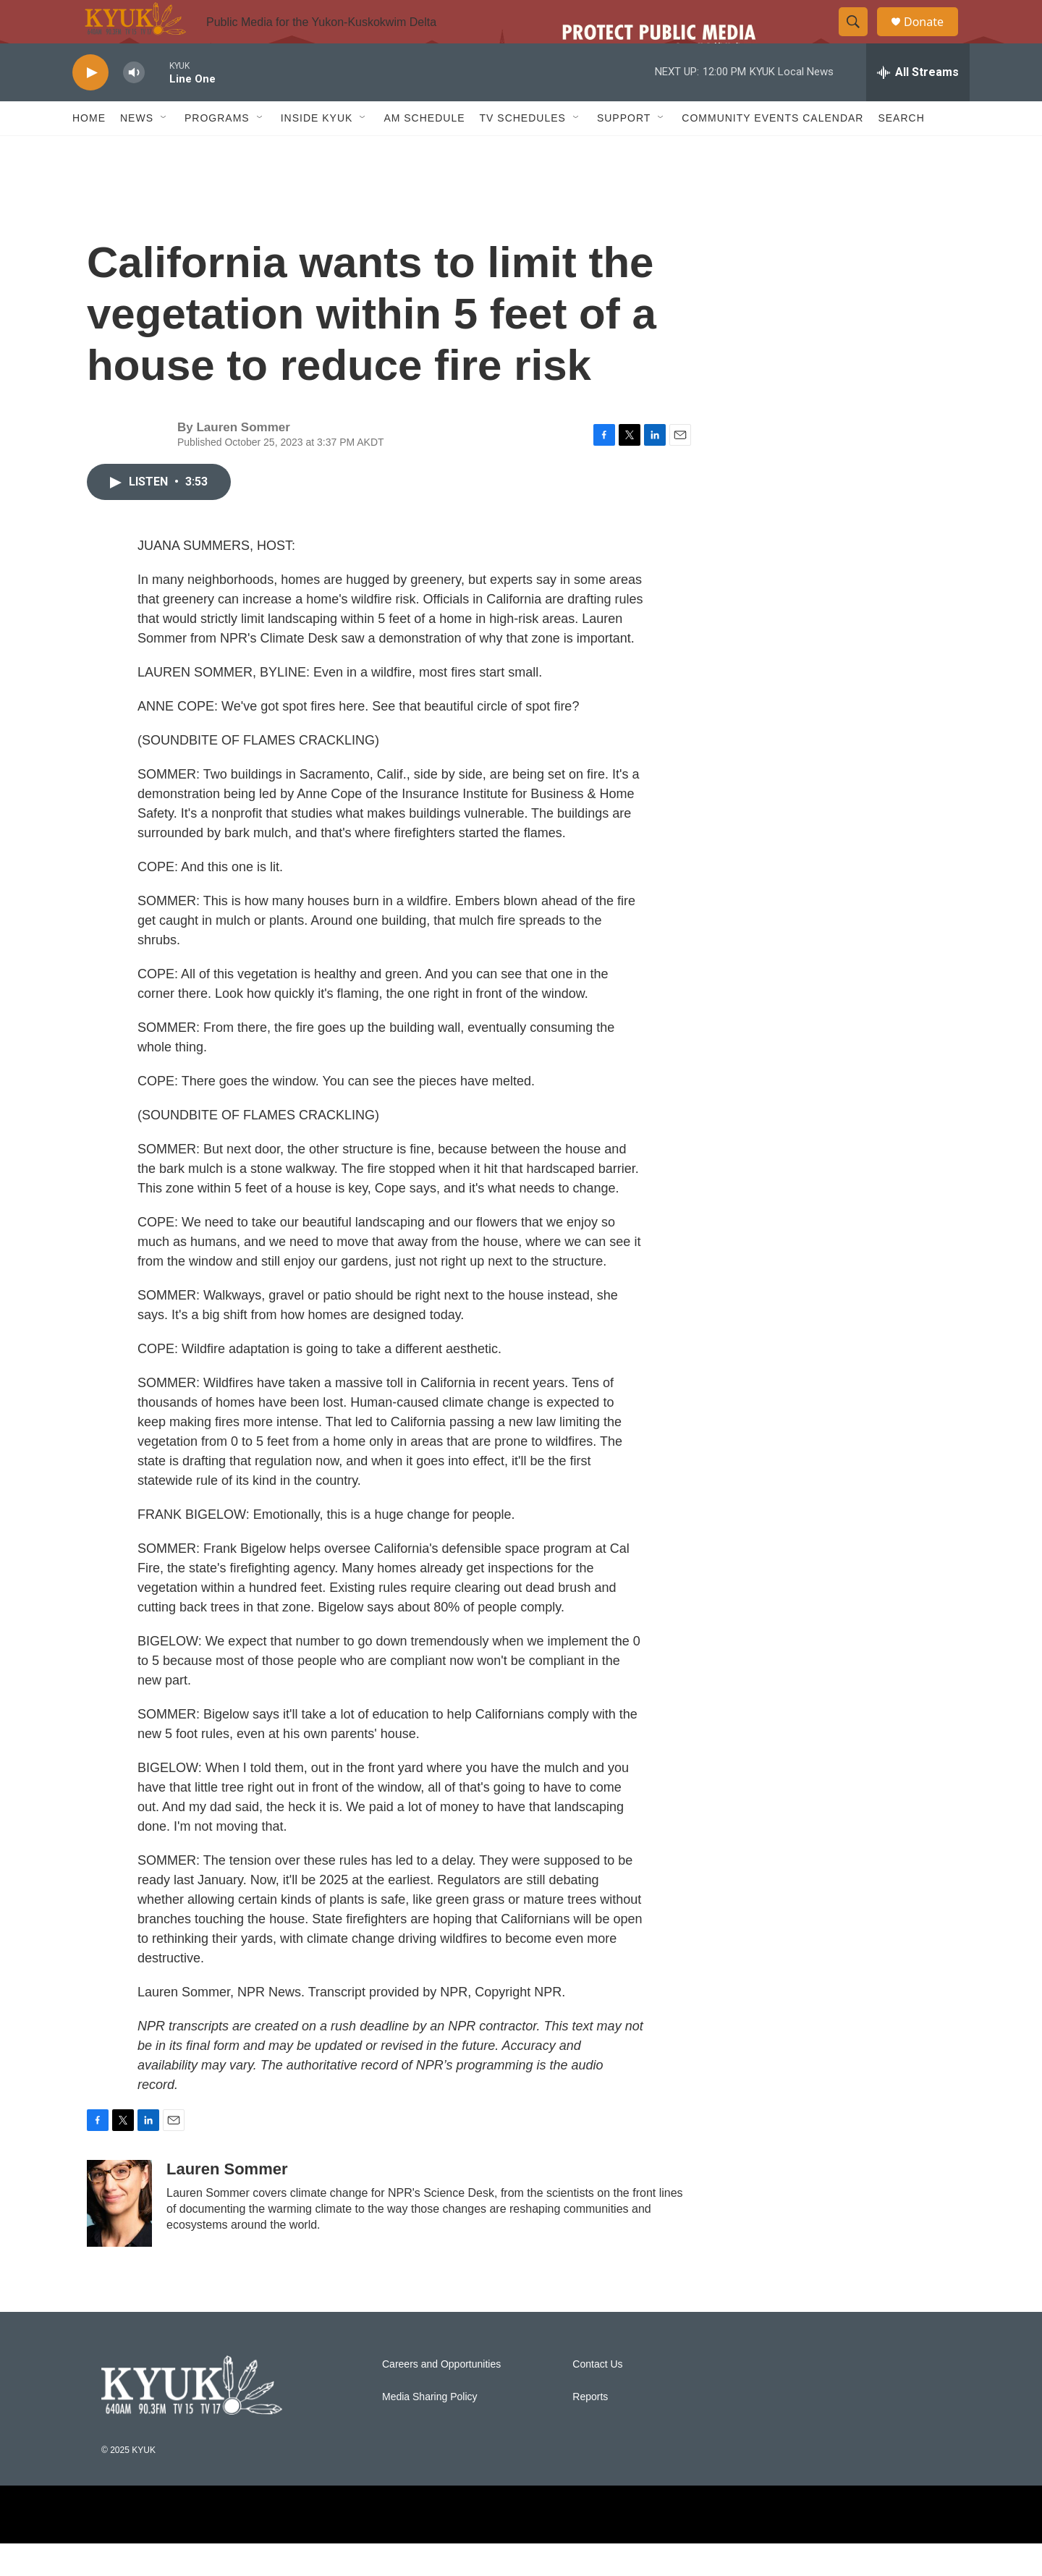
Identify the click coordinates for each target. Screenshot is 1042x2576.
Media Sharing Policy (430, 2429)
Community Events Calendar (772, 150)
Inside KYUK (317, 150)
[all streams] (918, 105)
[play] (90, 105)
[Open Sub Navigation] (164, 150)
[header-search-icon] (859, 38)
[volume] (134, 105)
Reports (590, 2429)
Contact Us (597, 2396)
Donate (932, 38)
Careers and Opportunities (441, 2396)
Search (901, 150)
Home (89, 150)
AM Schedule (424, 150)
